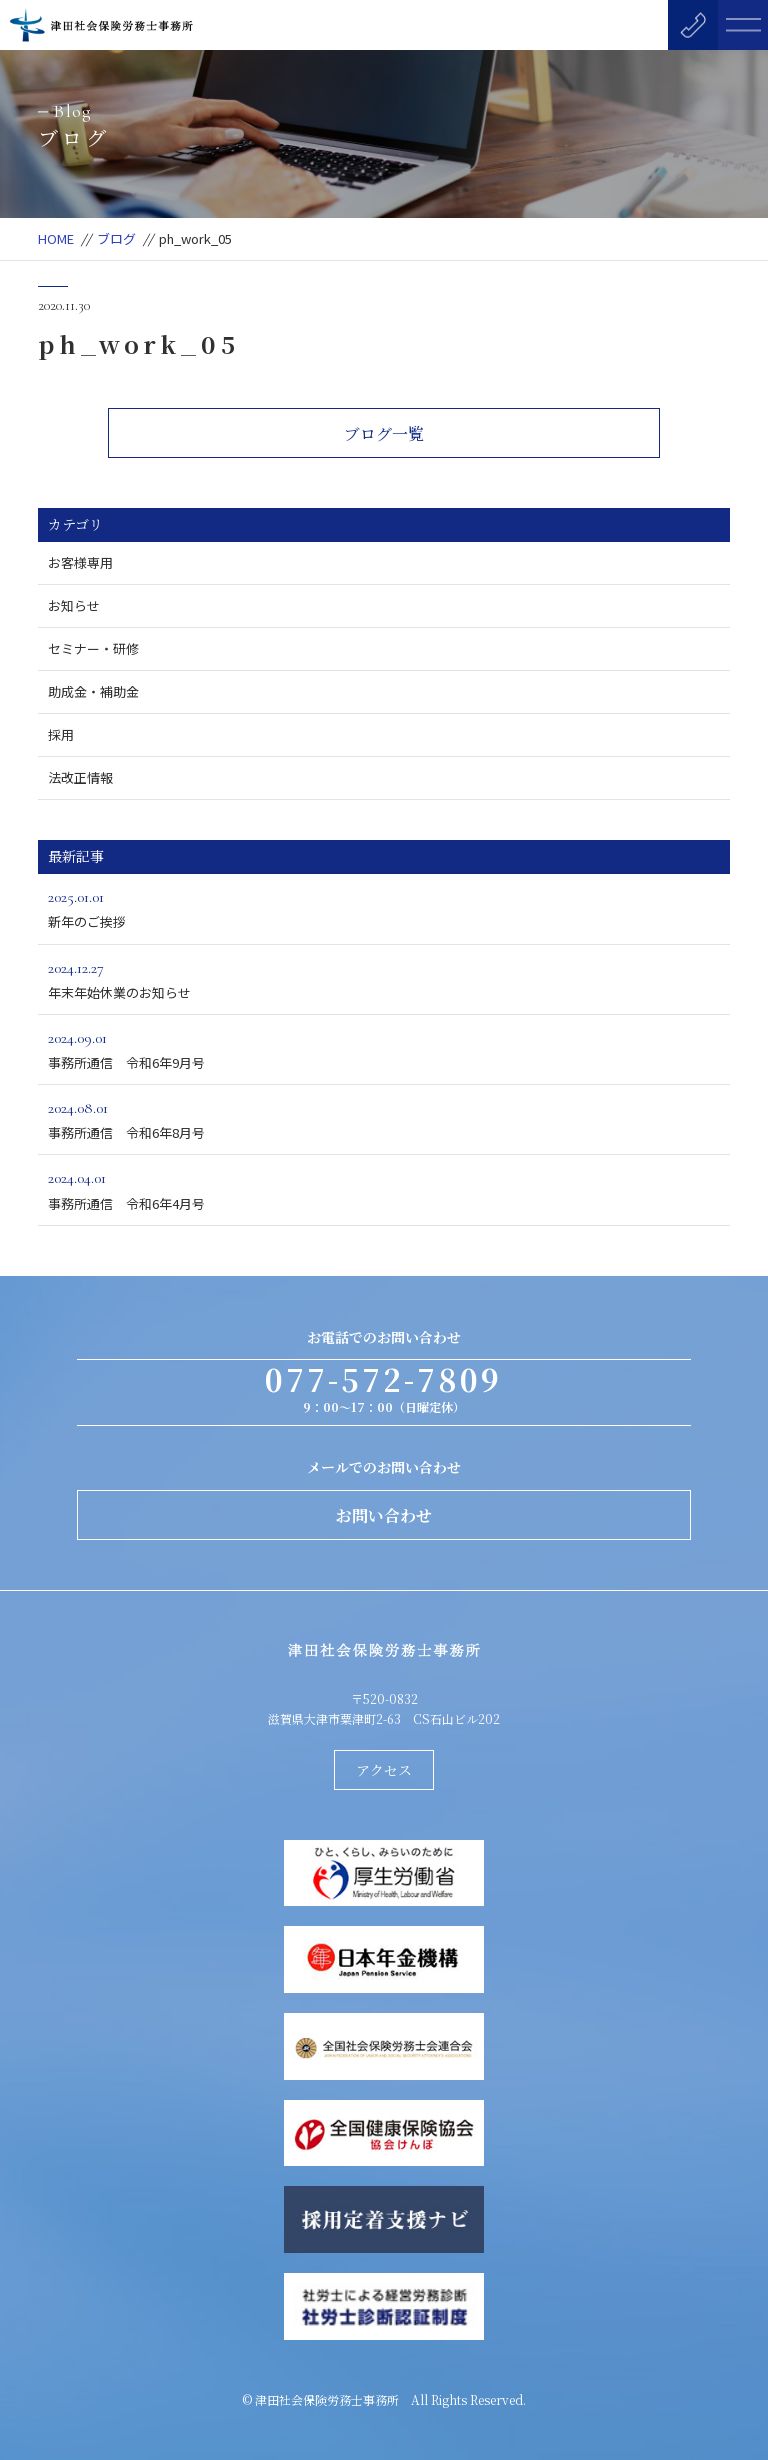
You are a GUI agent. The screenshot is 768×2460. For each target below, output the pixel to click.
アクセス (384, 1770)
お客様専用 (80, 562)
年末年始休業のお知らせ (383, 978)
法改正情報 (80, 777)
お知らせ (74, 605)
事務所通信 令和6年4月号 (383, 1188)
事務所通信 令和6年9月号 (383, 1048)
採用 (61, 734)
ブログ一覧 (384, 433)
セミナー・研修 (93, 648)
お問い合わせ (384, 1515)
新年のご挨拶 (383, 907)
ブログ (116, 238)
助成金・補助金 (93, 691)
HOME (56, 238)
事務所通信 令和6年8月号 (383, 1118)
